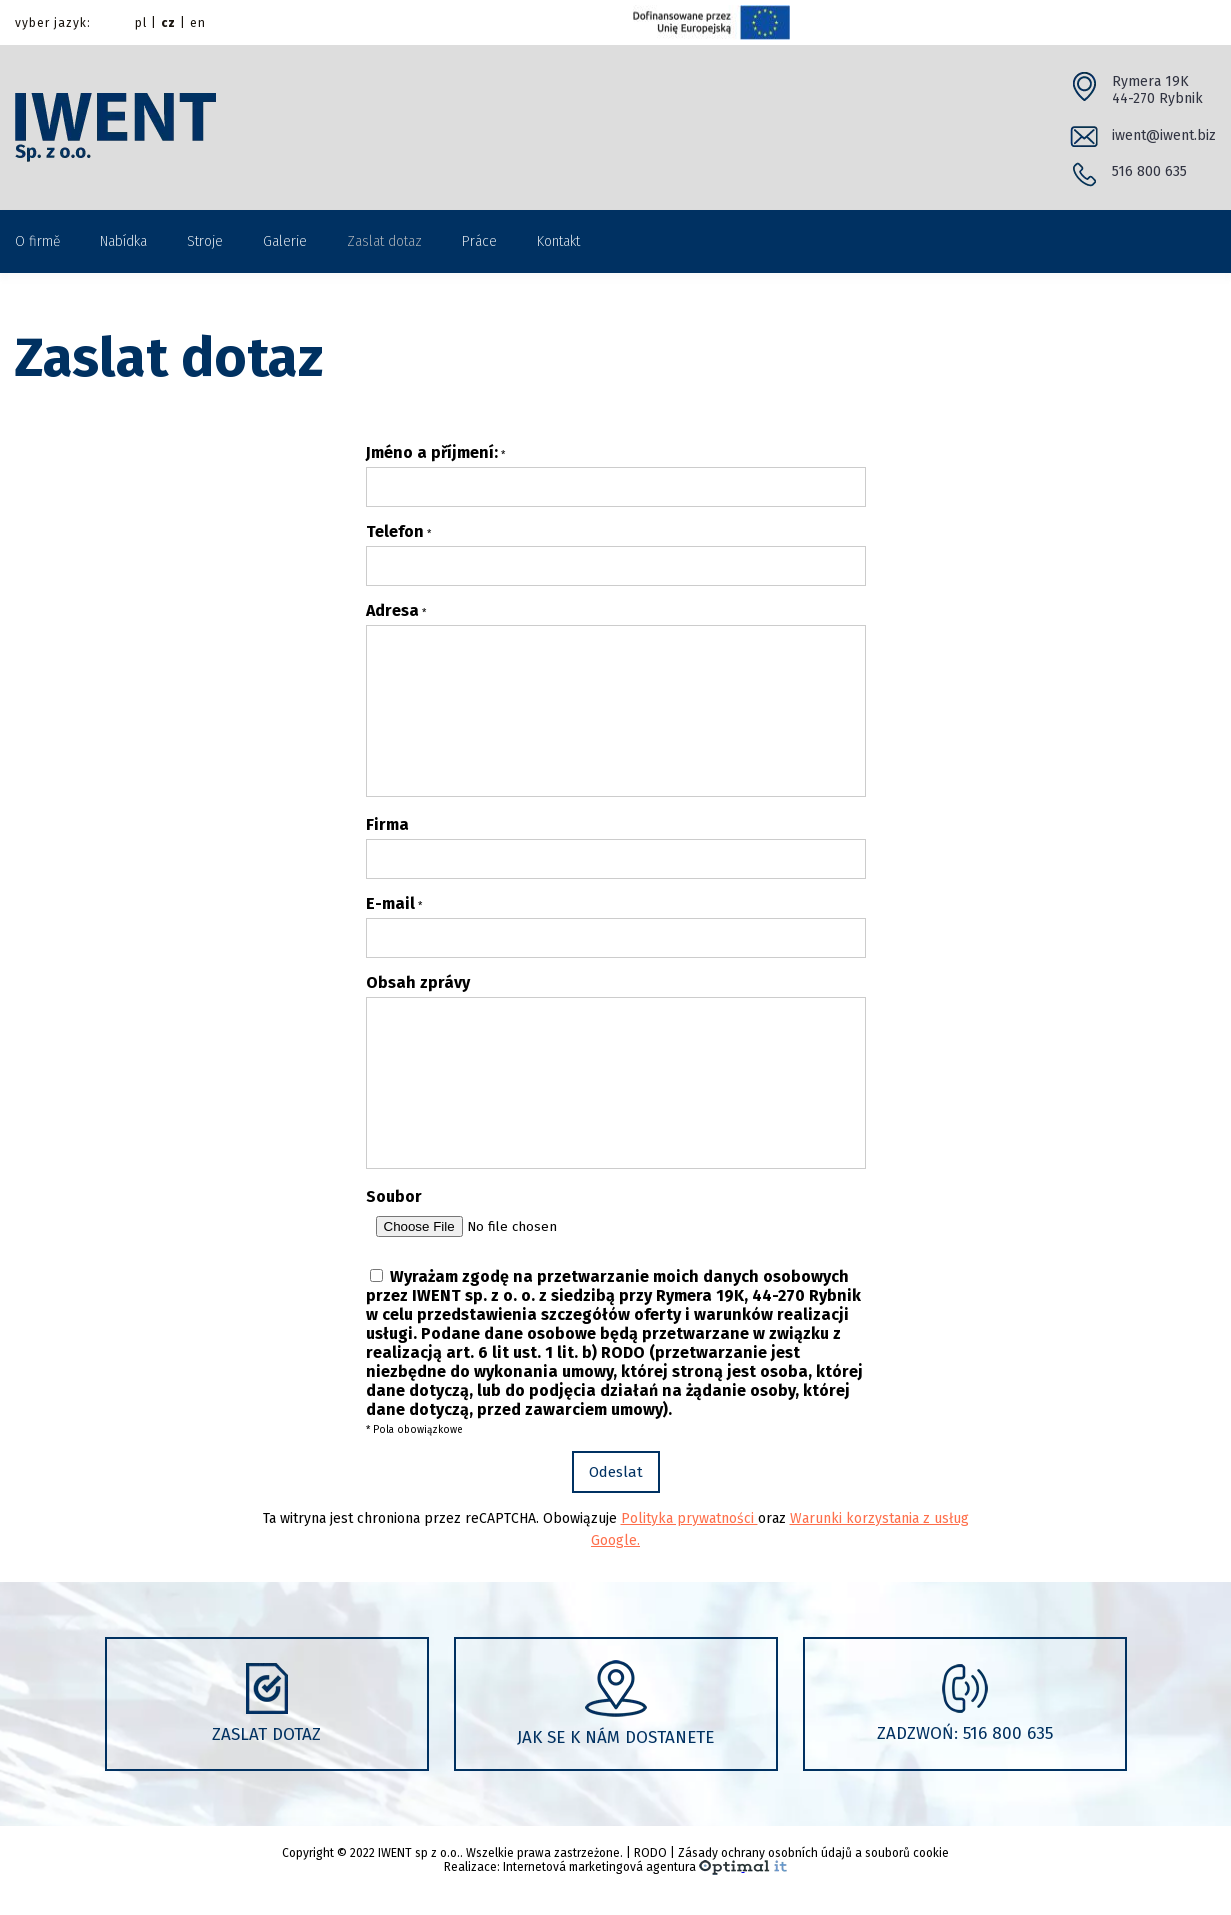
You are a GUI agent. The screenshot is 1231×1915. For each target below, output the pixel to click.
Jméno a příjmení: (432, 452)
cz (168, 23)
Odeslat (616, 1472)
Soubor (394, 1196)
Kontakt (558, 241)
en (198, 23)
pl (141, 23)
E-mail (390, 903)
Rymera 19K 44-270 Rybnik (1157, 90)
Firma (387, 824)
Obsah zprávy (418, 982)
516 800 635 (1149, 171)
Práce (479, 241)
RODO (650, 1853)
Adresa (392, 610)
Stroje (205, 241)
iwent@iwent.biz (1164, 135)
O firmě (37, 241)
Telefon (395, 531)
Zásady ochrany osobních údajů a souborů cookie (813, 1853)
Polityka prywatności (689, 1518)
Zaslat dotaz (384, 241)
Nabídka (123, 241)
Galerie (285, 241)
